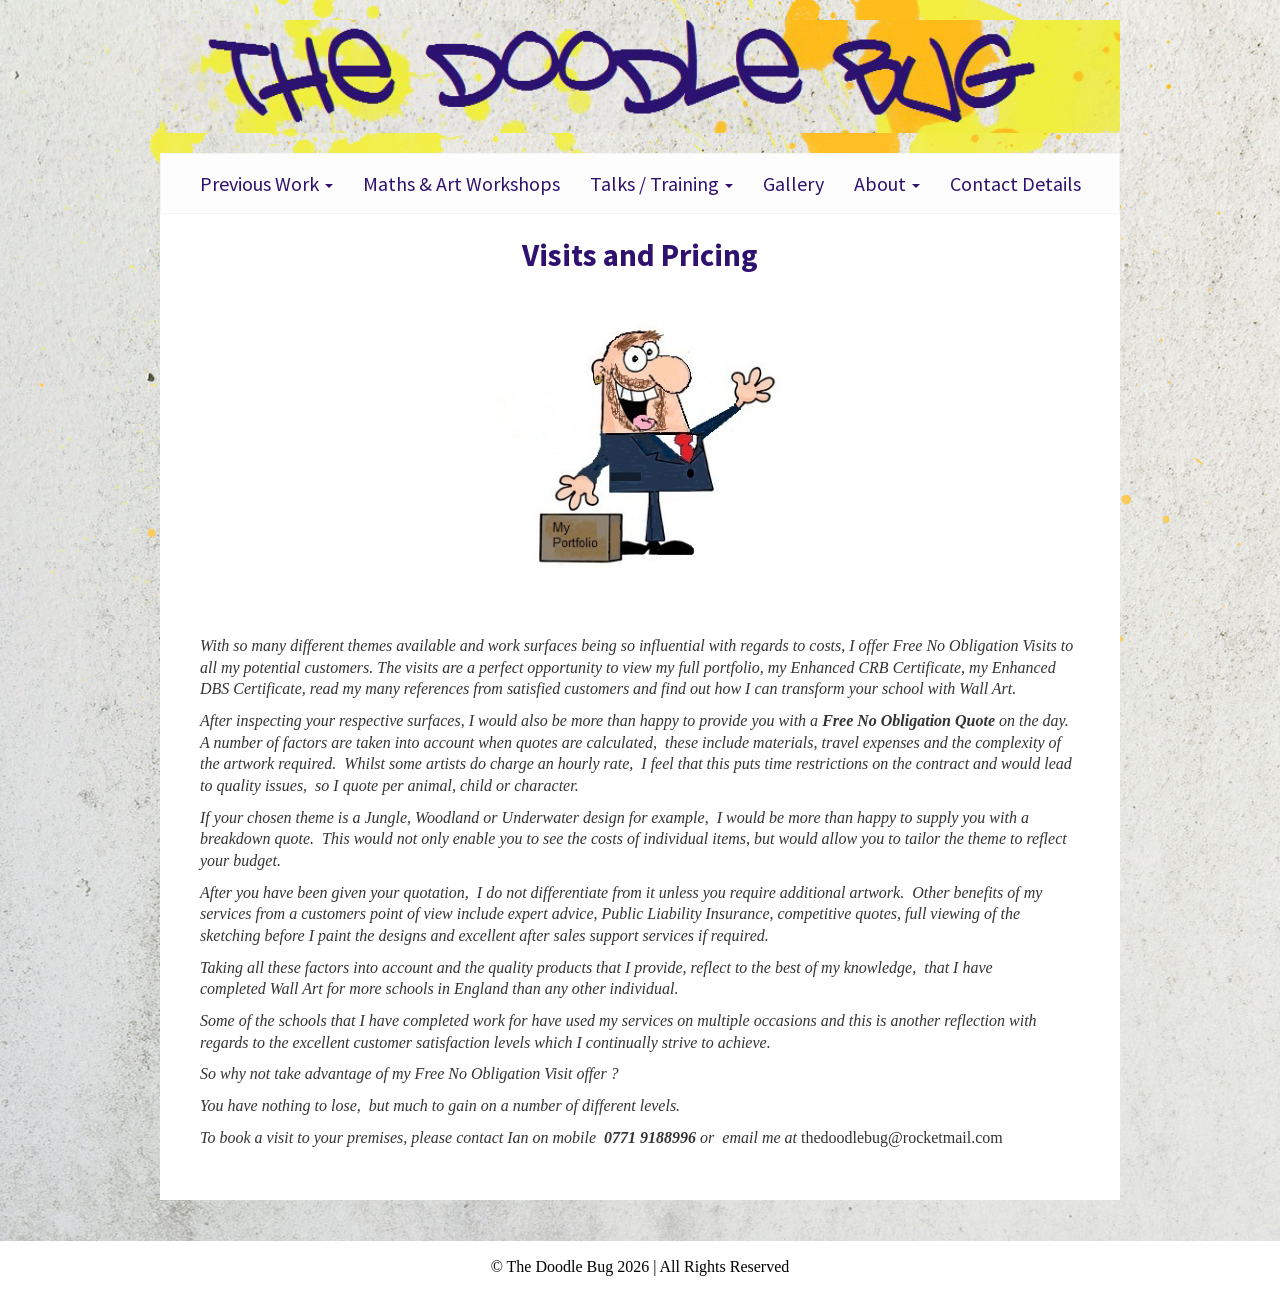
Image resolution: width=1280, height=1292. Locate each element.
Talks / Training (661, 183)
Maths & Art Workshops (461, 183)
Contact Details (1015, 183)
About (887, 183)
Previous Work (266, 183)
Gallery (793, 183)
